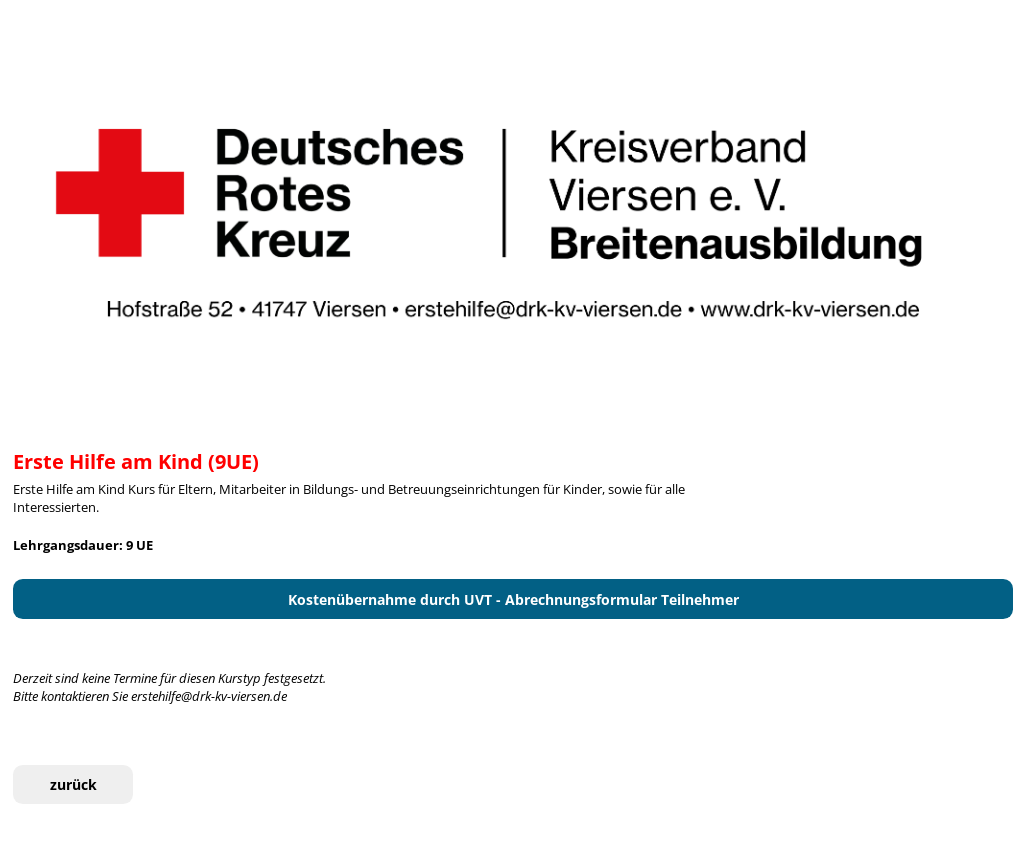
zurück (73, 784)
